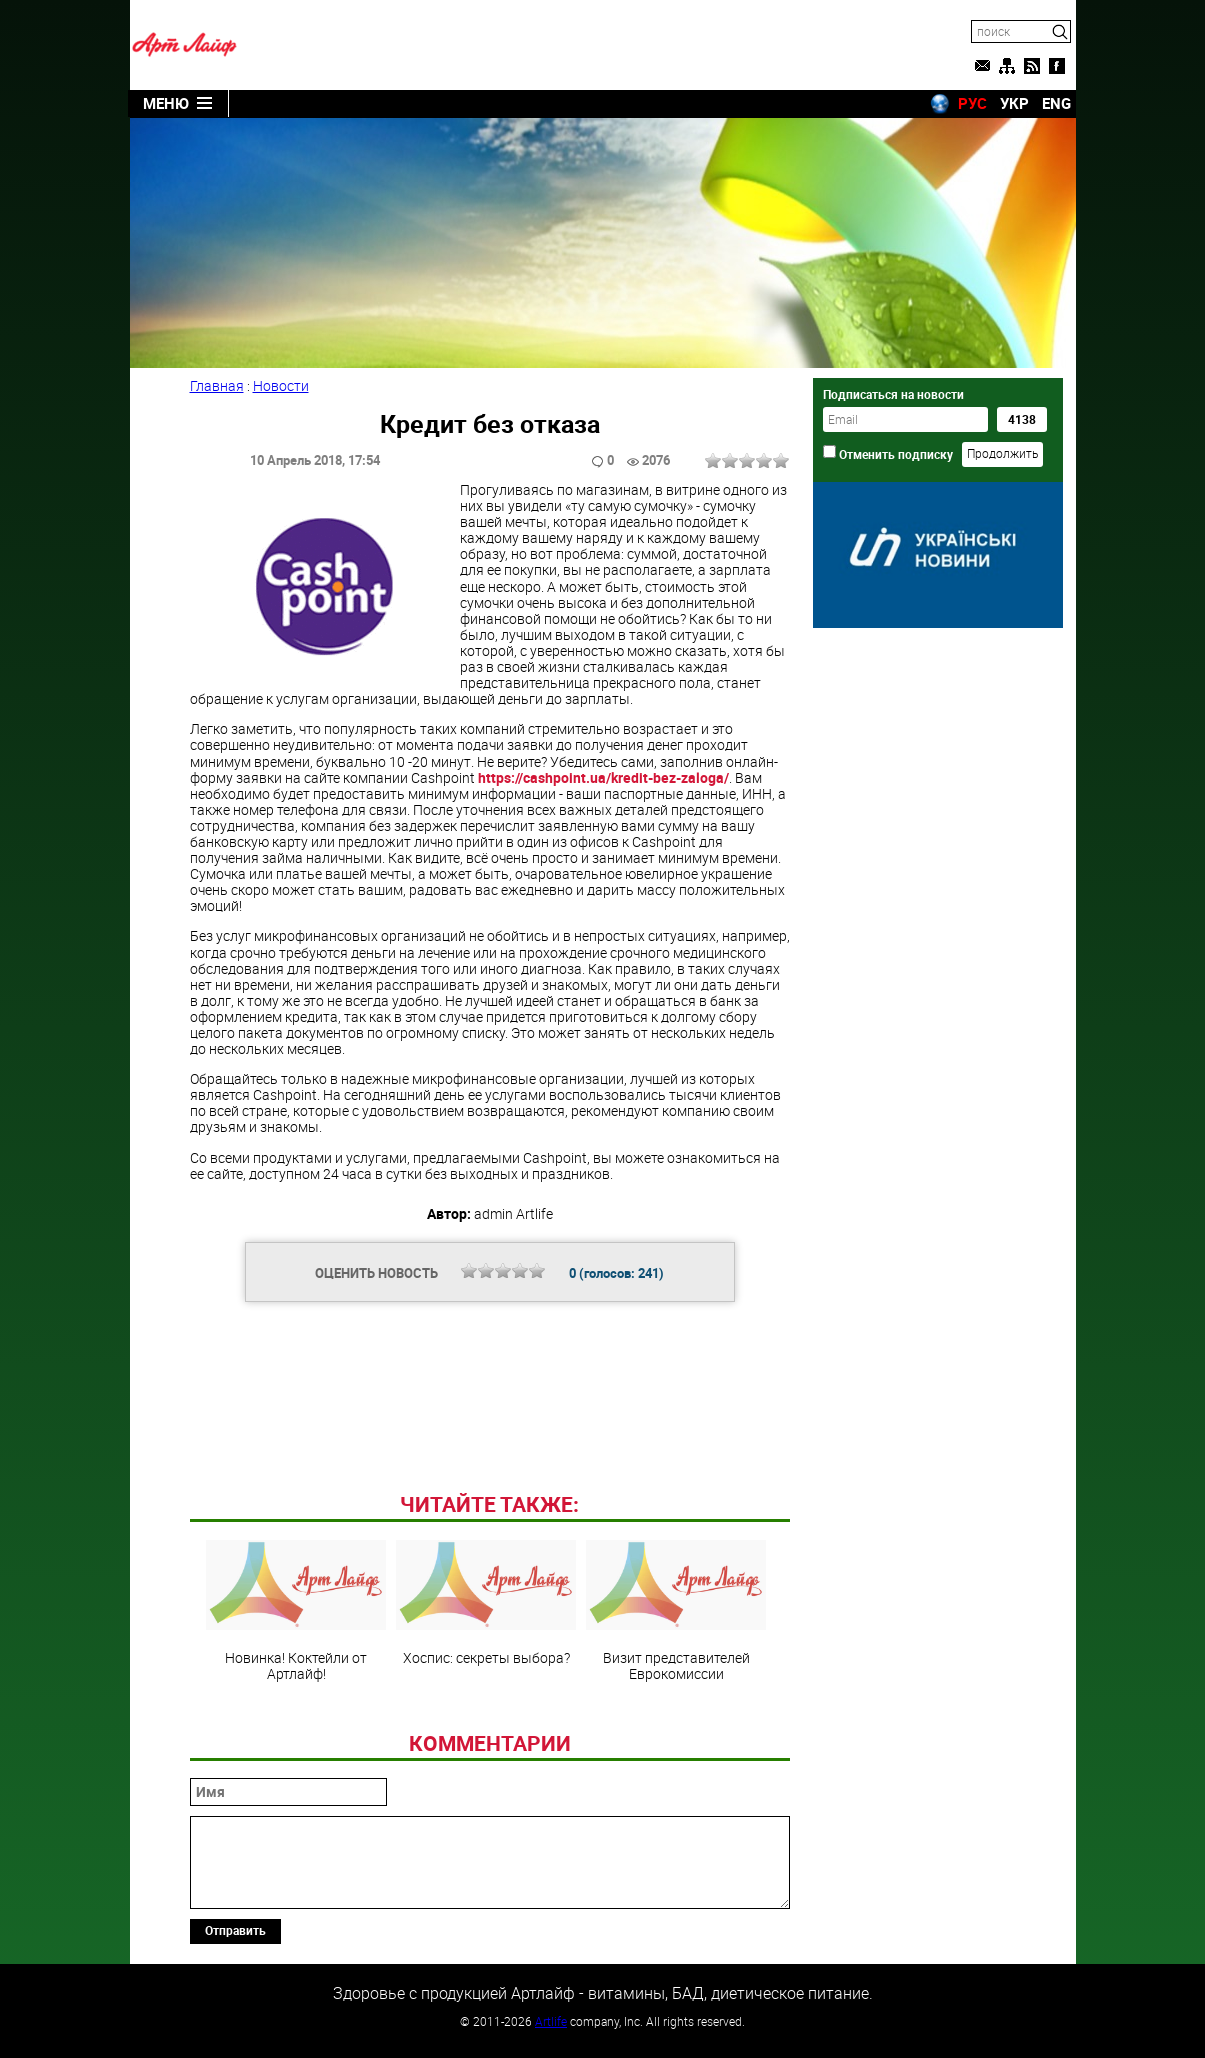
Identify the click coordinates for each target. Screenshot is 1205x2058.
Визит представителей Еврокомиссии (676, 1611)
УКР (1014, 103)
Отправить (235, 1930)
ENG (1056, 103)
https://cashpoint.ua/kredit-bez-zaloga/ (603, 777)
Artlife (551, 2021)
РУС (972, 103)
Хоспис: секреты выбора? (486, 1603)
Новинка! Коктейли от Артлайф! (296, 1611)
